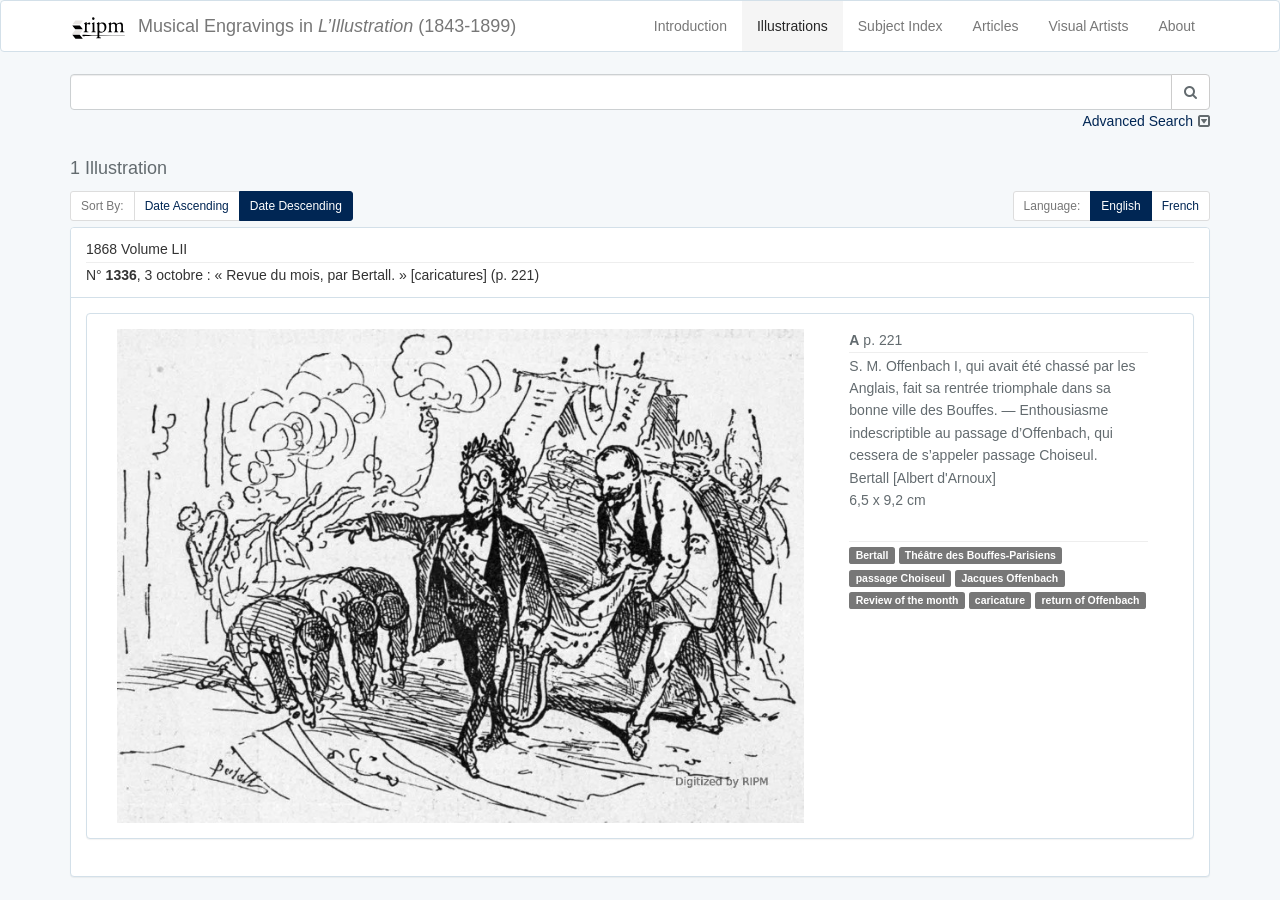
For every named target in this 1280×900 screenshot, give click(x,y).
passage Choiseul (900, 578)
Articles (996, 26)
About (1176, 26)
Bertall (872, 555)
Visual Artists (1089, 26)
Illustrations (792, 26)
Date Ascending (187, 206)
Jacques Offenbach (1009, 578)
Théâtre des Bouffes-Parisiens (980, 555)
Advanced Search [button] (1137, 121)
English (1120, 206)
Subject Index (900, 26)
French (1180, 206)
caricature (1000, 600)
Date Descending (296, 206)
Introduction (690, 26)
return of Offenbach (1090, 600)
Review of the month (907, 600)
